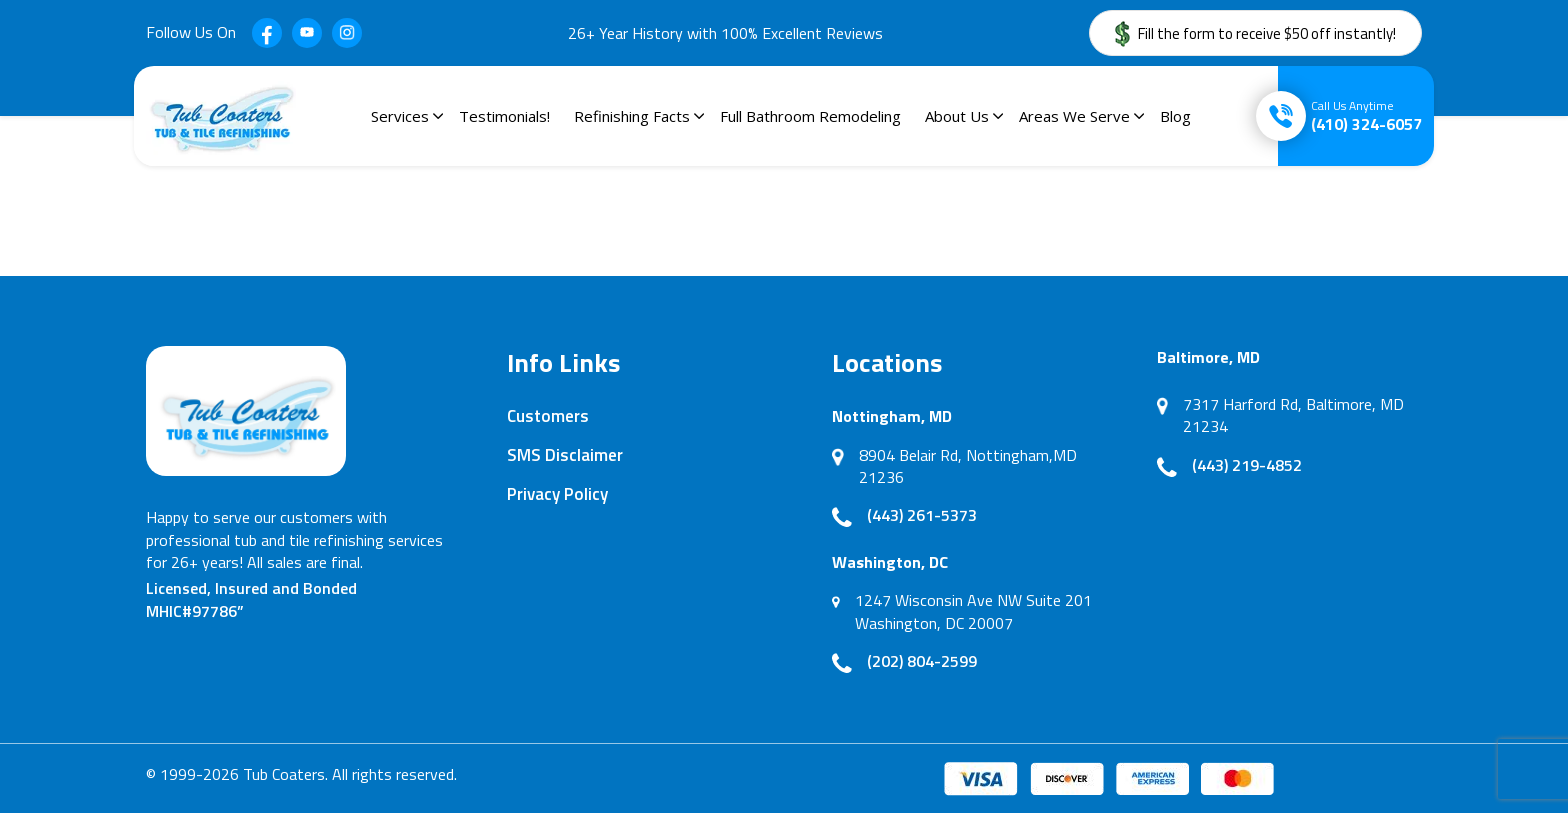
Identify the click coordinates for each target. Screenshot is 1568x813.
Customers (548, 416)
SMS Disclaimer (565, 455)
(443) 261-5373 (922, 515)
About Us (957, 116)
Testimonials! (504, 116)
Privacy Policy (557, 494)
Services (400, 116)
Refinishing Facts (632, 116)
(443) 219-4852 (1247, 465)
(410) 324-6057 (1366, 116)
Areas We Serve (1074, 116)
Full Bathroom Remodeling (810, 116)
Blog (1175, 116)
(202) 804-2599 (922, 661)
